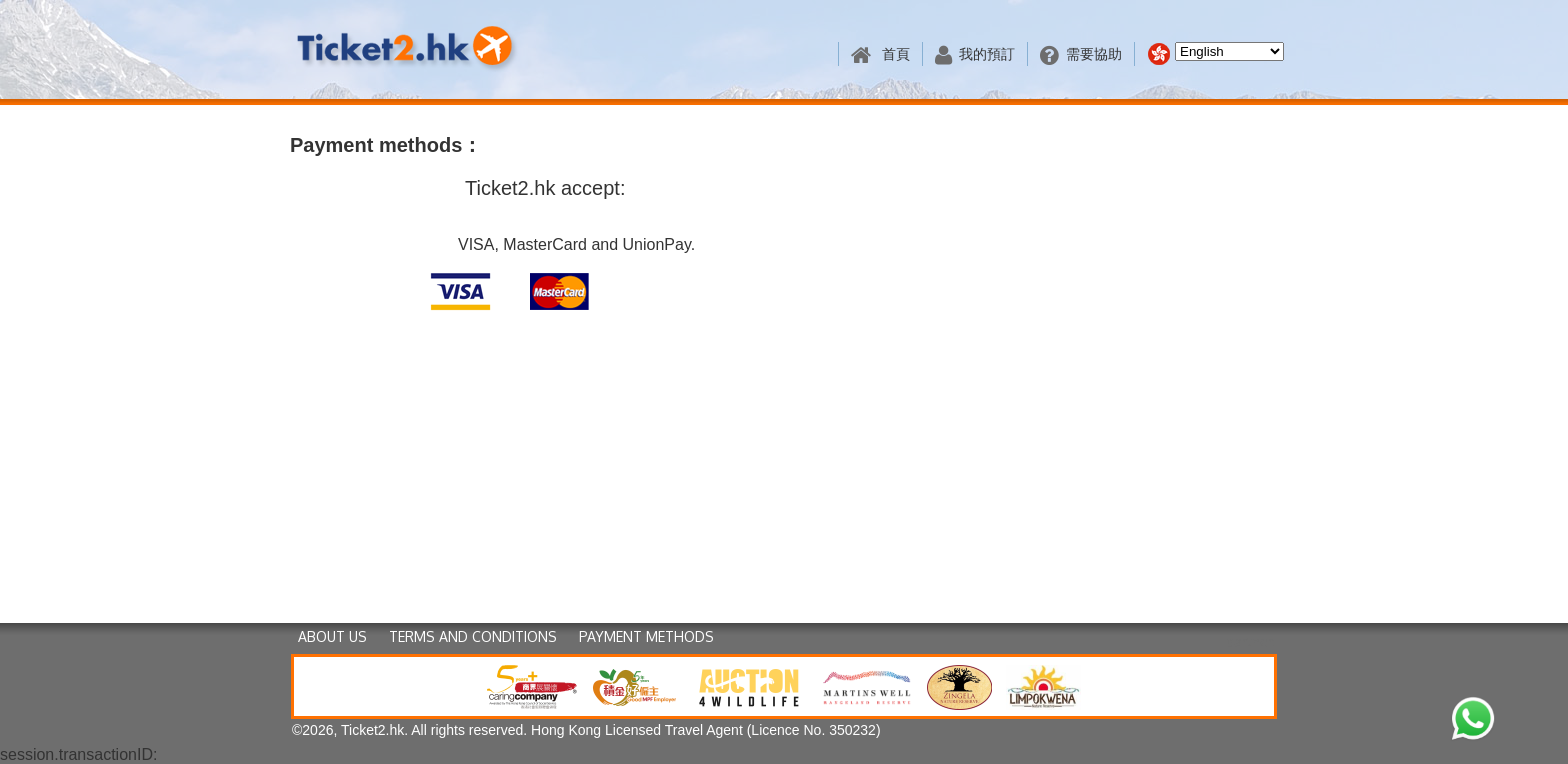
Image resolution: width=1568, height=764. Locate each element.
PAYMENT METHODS (646, 636)
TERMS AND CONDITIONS (473, 636)
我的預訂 (975, 54)
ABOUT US (332, 636)
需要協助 (1081, 54)
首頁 (880, 54)
